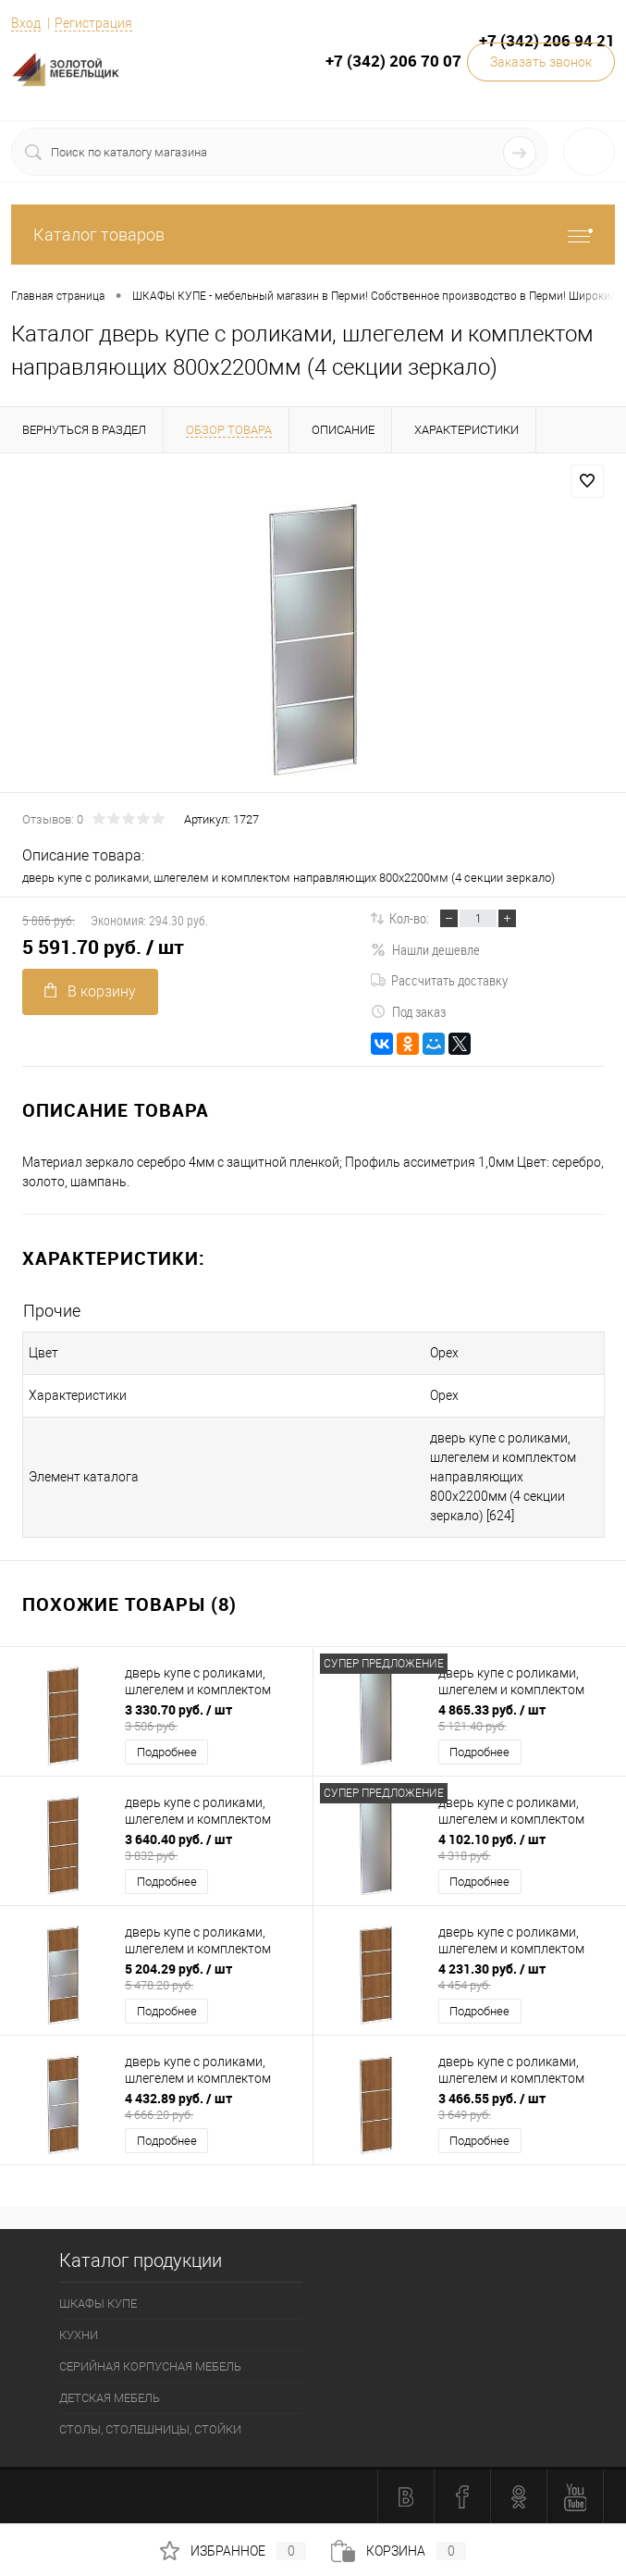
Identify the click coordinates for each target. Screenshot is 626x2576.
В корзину (90, 991)
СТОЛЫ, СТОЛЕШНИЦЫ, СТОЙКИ (150, 2429)
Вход (26, 23)
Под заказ (408, 1011)
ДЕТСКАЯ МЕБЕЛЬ (109, 2398)
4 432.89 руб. (213, 2106)
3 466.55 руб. (526, 2106)
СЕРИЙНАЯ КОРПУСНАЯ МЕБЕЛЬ (150, 2366)
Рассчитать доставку (439, 980)
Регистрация (93, 23)
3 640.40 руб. (213, 1847)
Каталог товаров (313, 234)
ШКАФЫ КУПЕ (98, 2303)
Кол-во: (409, 918)
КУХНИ (78, 2335)
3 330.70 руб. (213, 1717)
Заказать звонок (541, 62)
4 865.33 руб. (526, 1717)
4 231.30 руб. (526, 1976)
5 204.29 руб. (213, 1976)
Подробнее (167, 1752)
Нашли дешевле (425, 949)
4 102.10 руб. (526, 1847)
